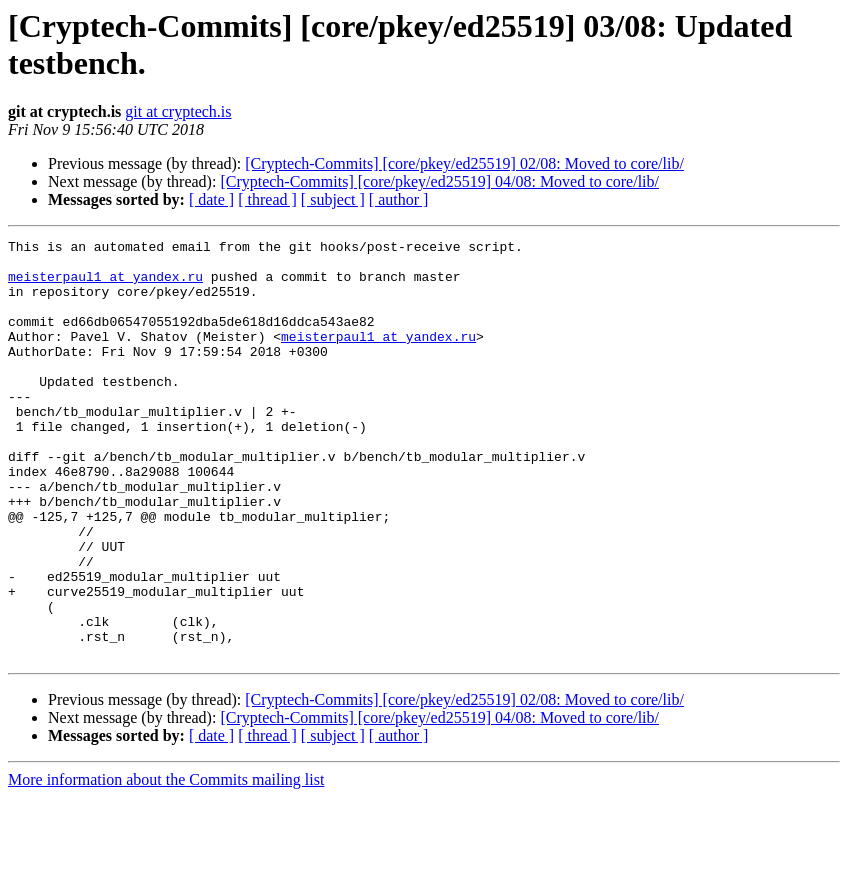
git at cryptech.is (178, 111)
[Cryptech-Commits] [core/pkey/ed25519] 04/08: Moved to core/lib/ (439, 181)
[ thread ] (267, 199)
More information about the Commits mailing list (166, 863)
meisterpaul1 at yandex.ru (105, 285)
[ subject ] (333, 199)
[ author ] (399, 199)
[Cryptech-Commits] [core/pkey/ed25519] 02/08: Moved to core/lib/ (464, 163)
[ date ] (211, 199)
